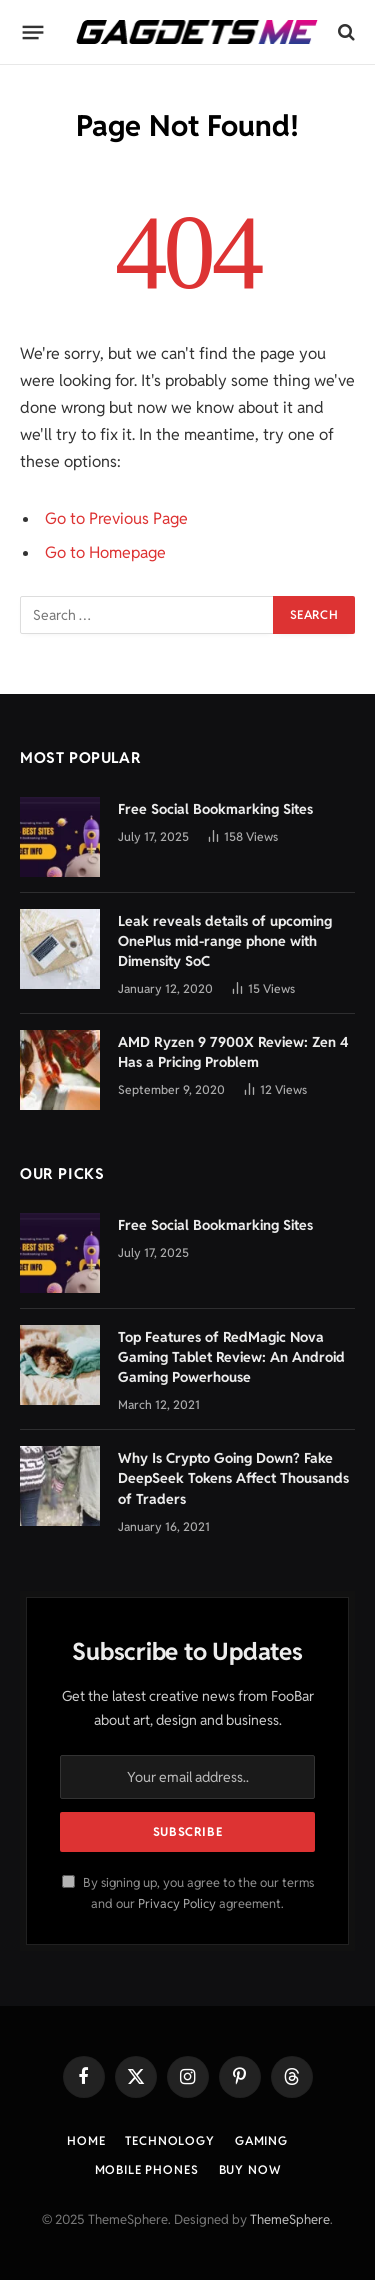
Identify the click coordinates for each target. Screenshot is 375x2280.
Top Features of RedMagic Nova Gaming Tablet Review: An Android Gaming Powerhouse (231, 1357)
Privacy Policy (177, 1903)
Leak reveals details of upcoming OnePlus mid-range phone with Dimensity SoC (225, 941)
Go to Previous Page (116, 518)
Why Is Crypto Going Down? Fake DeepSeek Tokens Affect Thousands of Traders (233, 1478)
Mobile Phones (147, 2169)
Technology (169, 2140)
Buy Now (250, 2169)
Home (86, 2140)
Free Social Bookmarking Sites (215, 809)
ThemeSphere (290, 2219)
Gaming (261, 2140)
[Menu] (33, 32)
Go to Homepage (105, 552)
